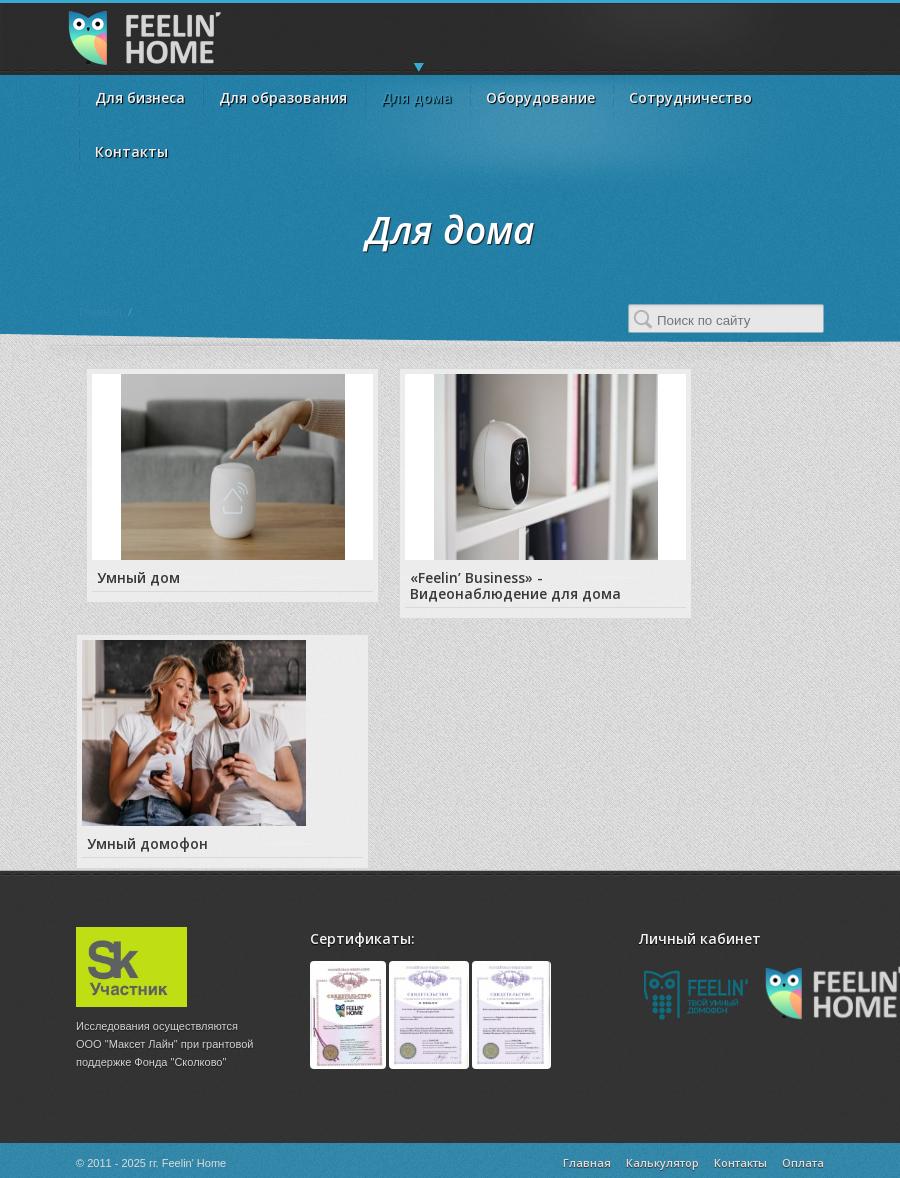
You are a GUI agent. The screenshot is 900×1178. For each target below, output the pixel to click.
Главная (100, 311)
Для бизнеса (140, 97)
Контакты (131, 151)
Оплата (803, 1162)
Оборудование (540, 97)
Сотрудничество (690, 97)
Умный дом (138, 577)
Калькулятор (662, 1162)
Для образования (283, 97)
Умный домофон (147, 843)
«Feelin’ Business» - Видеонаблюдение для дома (515, 585)
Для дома (416, 91)
